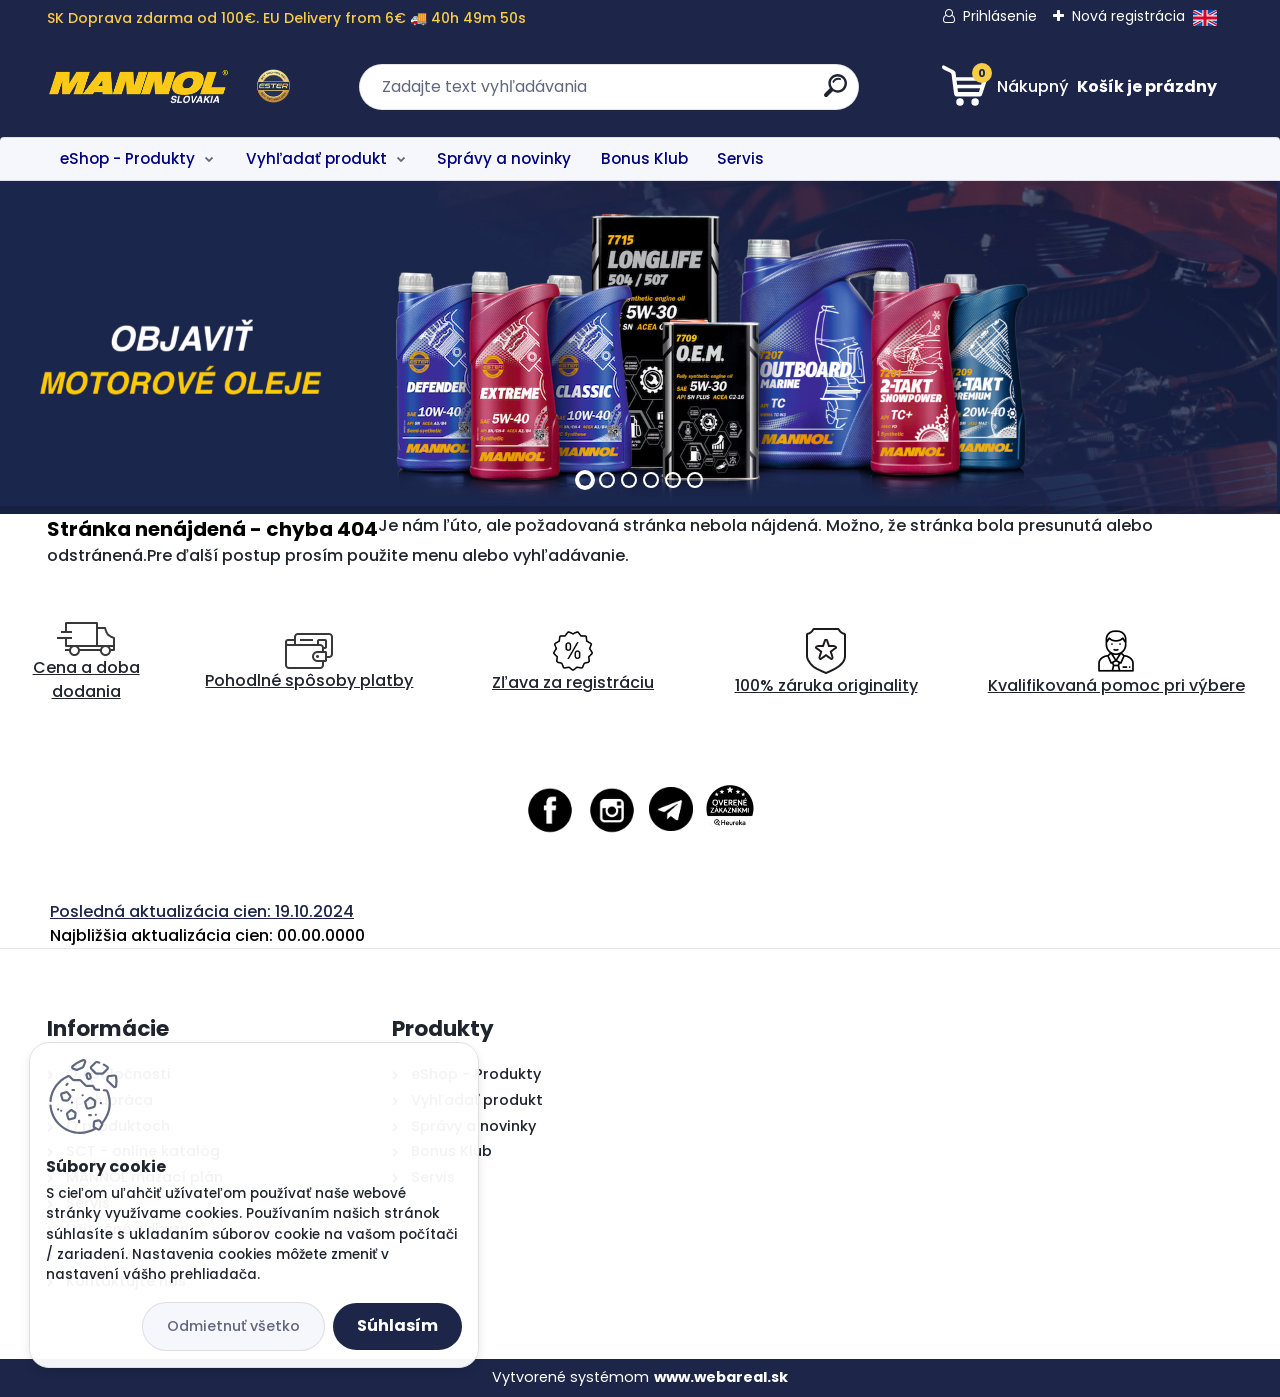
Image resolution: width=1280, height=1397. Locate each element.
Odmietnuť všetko (233, 1326)
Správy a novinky (504, 158)
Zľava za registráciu (573, 662)
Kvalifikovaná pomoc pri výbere (1116, 662)
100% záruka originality (826, 662)
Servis (740, 158)
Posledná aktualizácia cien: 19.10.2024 (202, 911)
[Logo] (169, 87)
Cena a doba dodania (86, 662)
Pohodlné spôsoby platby (309, 662)
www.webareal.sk (721, 1377)
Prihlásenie (1000, 16)
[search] (835, 93)
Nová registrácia (1128, 16)
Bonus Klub (644, 158)
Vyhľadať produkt (316, 158)
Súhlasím (397, 1325)
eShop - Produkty (127, 158)
